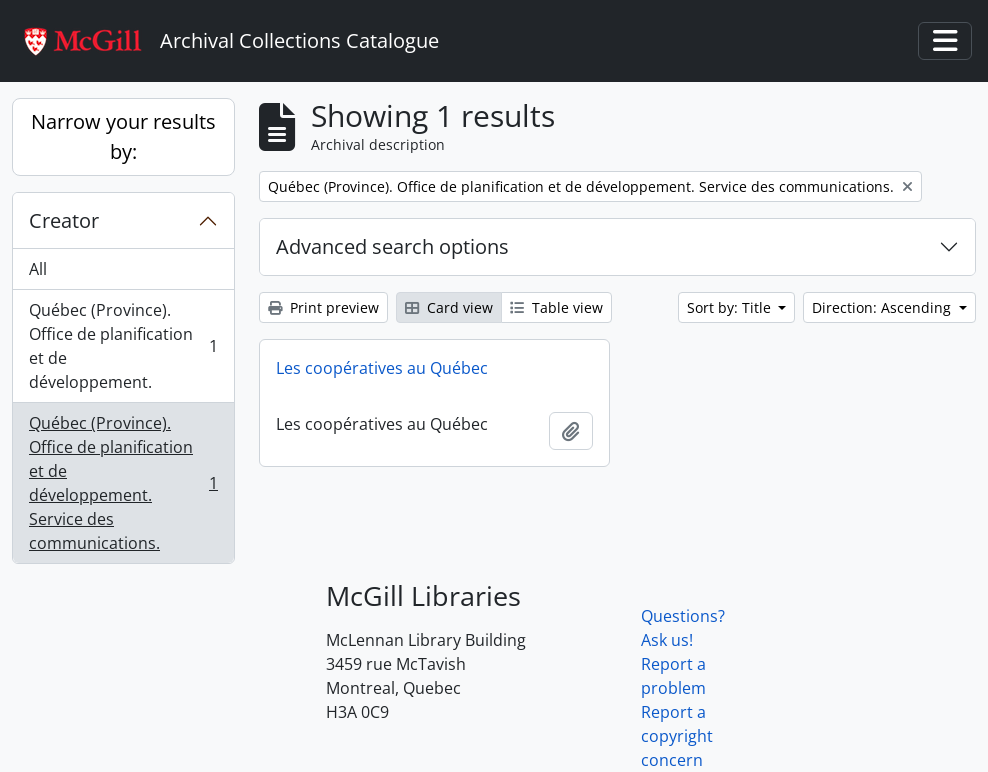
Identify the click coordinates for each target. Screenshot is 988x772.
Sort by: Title (731, 307)
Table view (556, 307)
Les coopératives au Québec (382, 368)
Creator (64, 220)
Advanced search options (392, 246)
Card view (449, 307)
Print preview (323, 307)
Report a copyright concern (677, 736)
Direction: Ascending (883, 307)
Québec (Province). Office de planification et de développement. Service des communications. (123, 483)
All (38, 269)
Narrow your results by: (123, 136)
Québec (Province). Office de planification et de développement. (123, 346)
